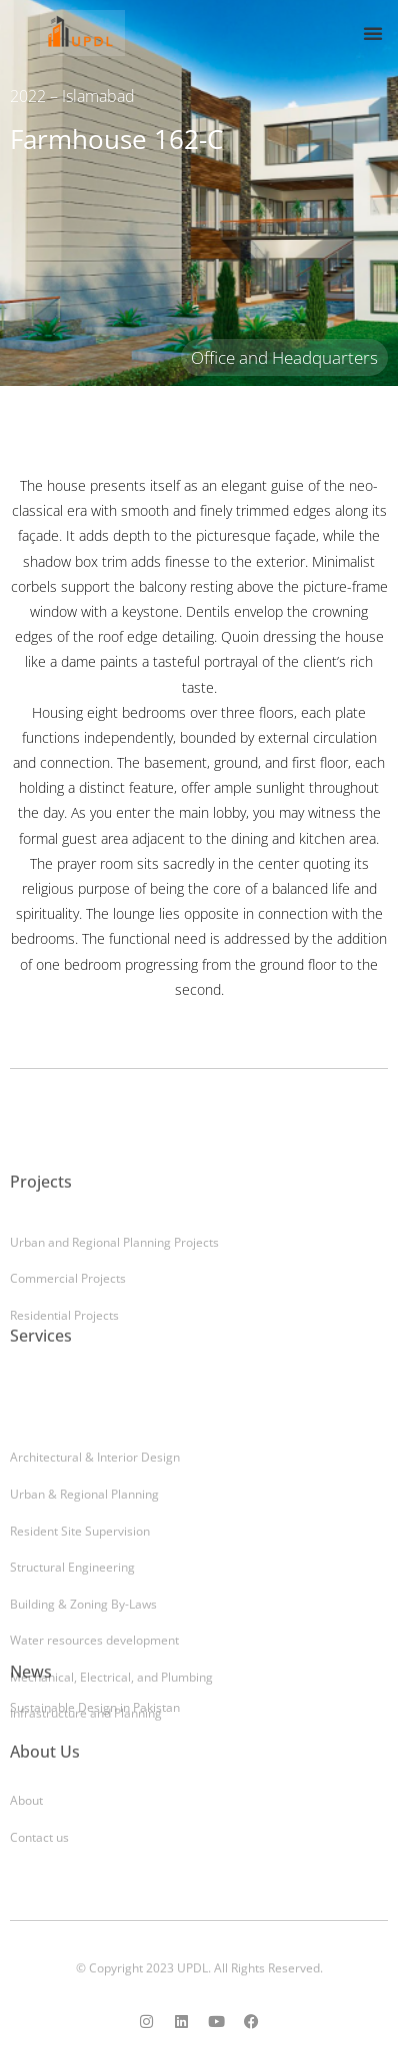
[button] (373, 33)
